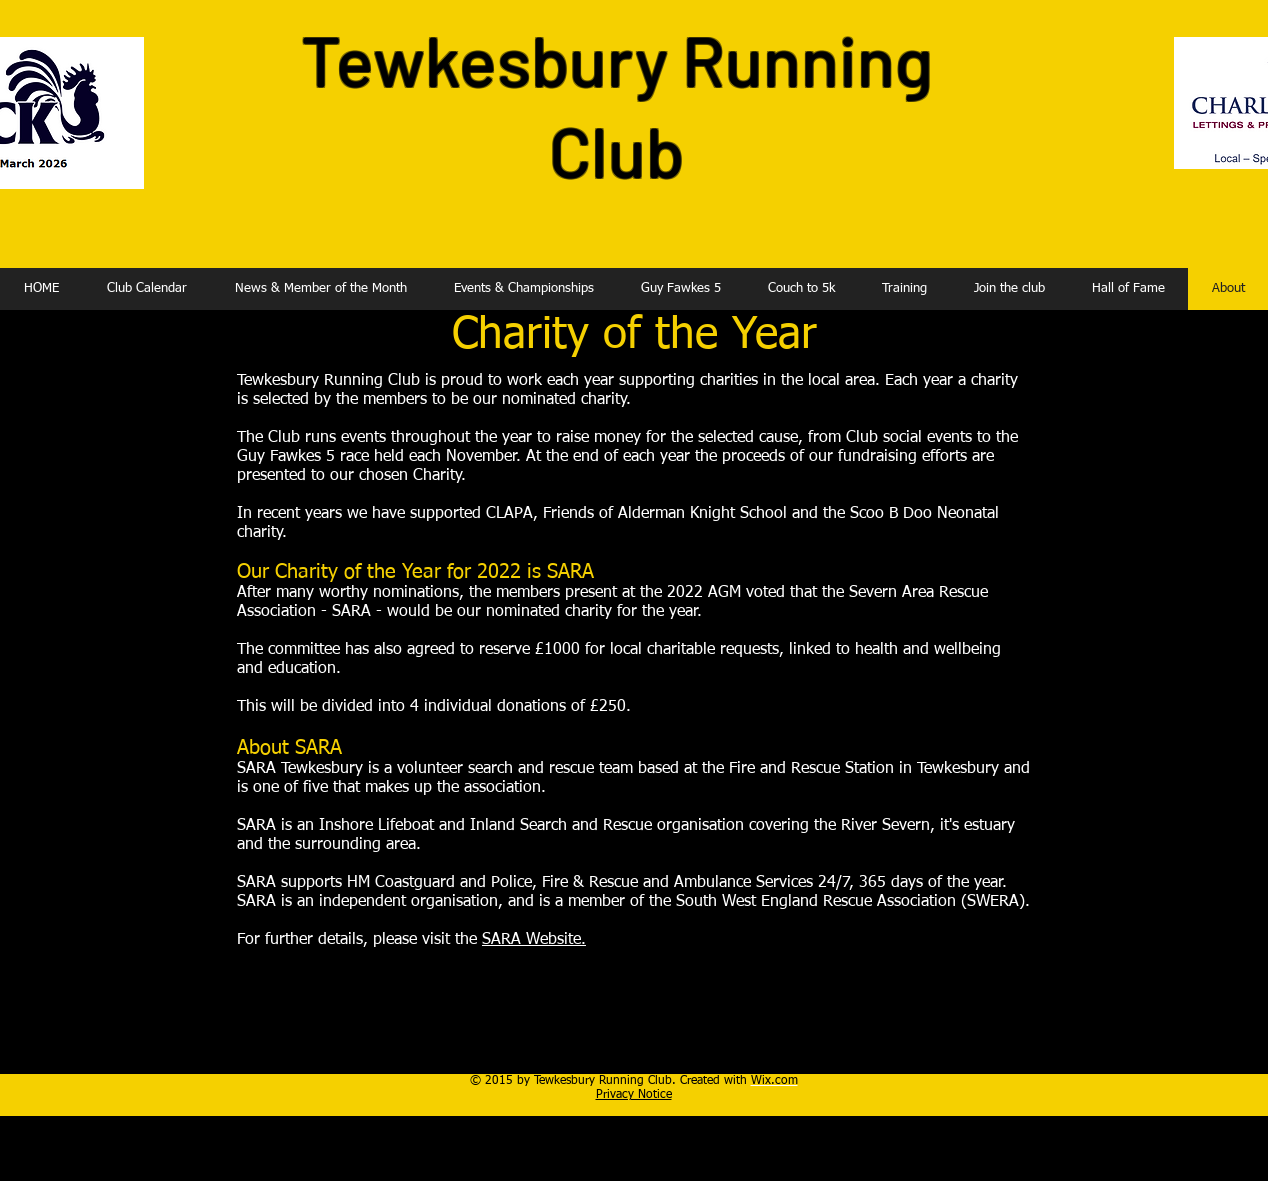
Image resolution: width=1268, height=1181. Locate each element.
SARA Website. (534, 940)
